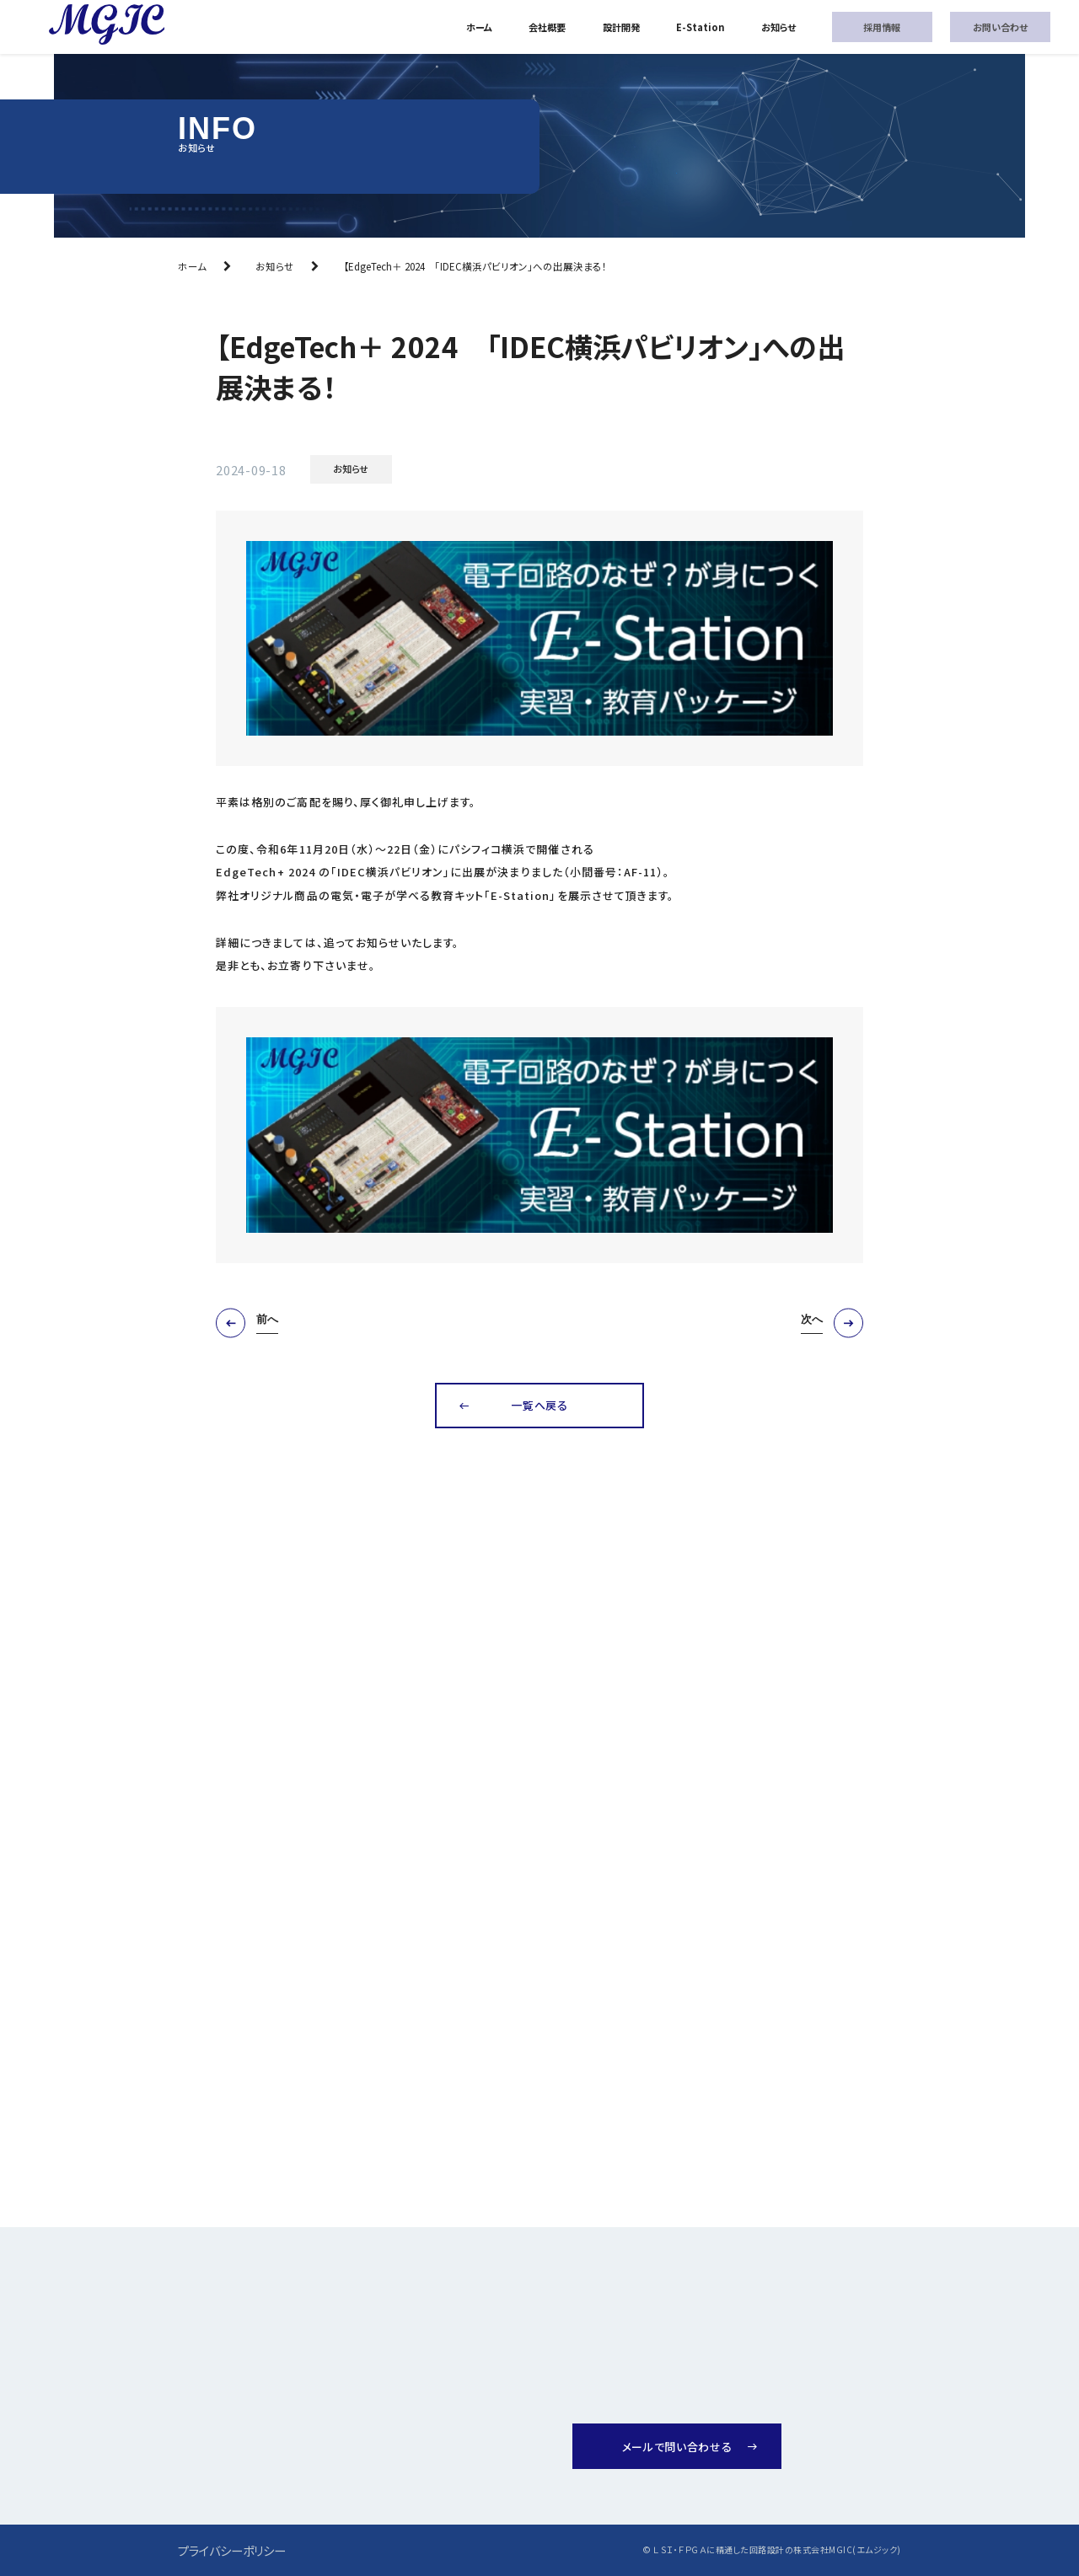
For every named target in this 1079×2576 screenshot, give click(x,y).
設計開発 (621, 27)
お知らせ (778, 27)
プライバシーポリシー (232, 2550)
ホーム (479, 27)
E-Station (700, 27)
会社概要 (547, 27)
